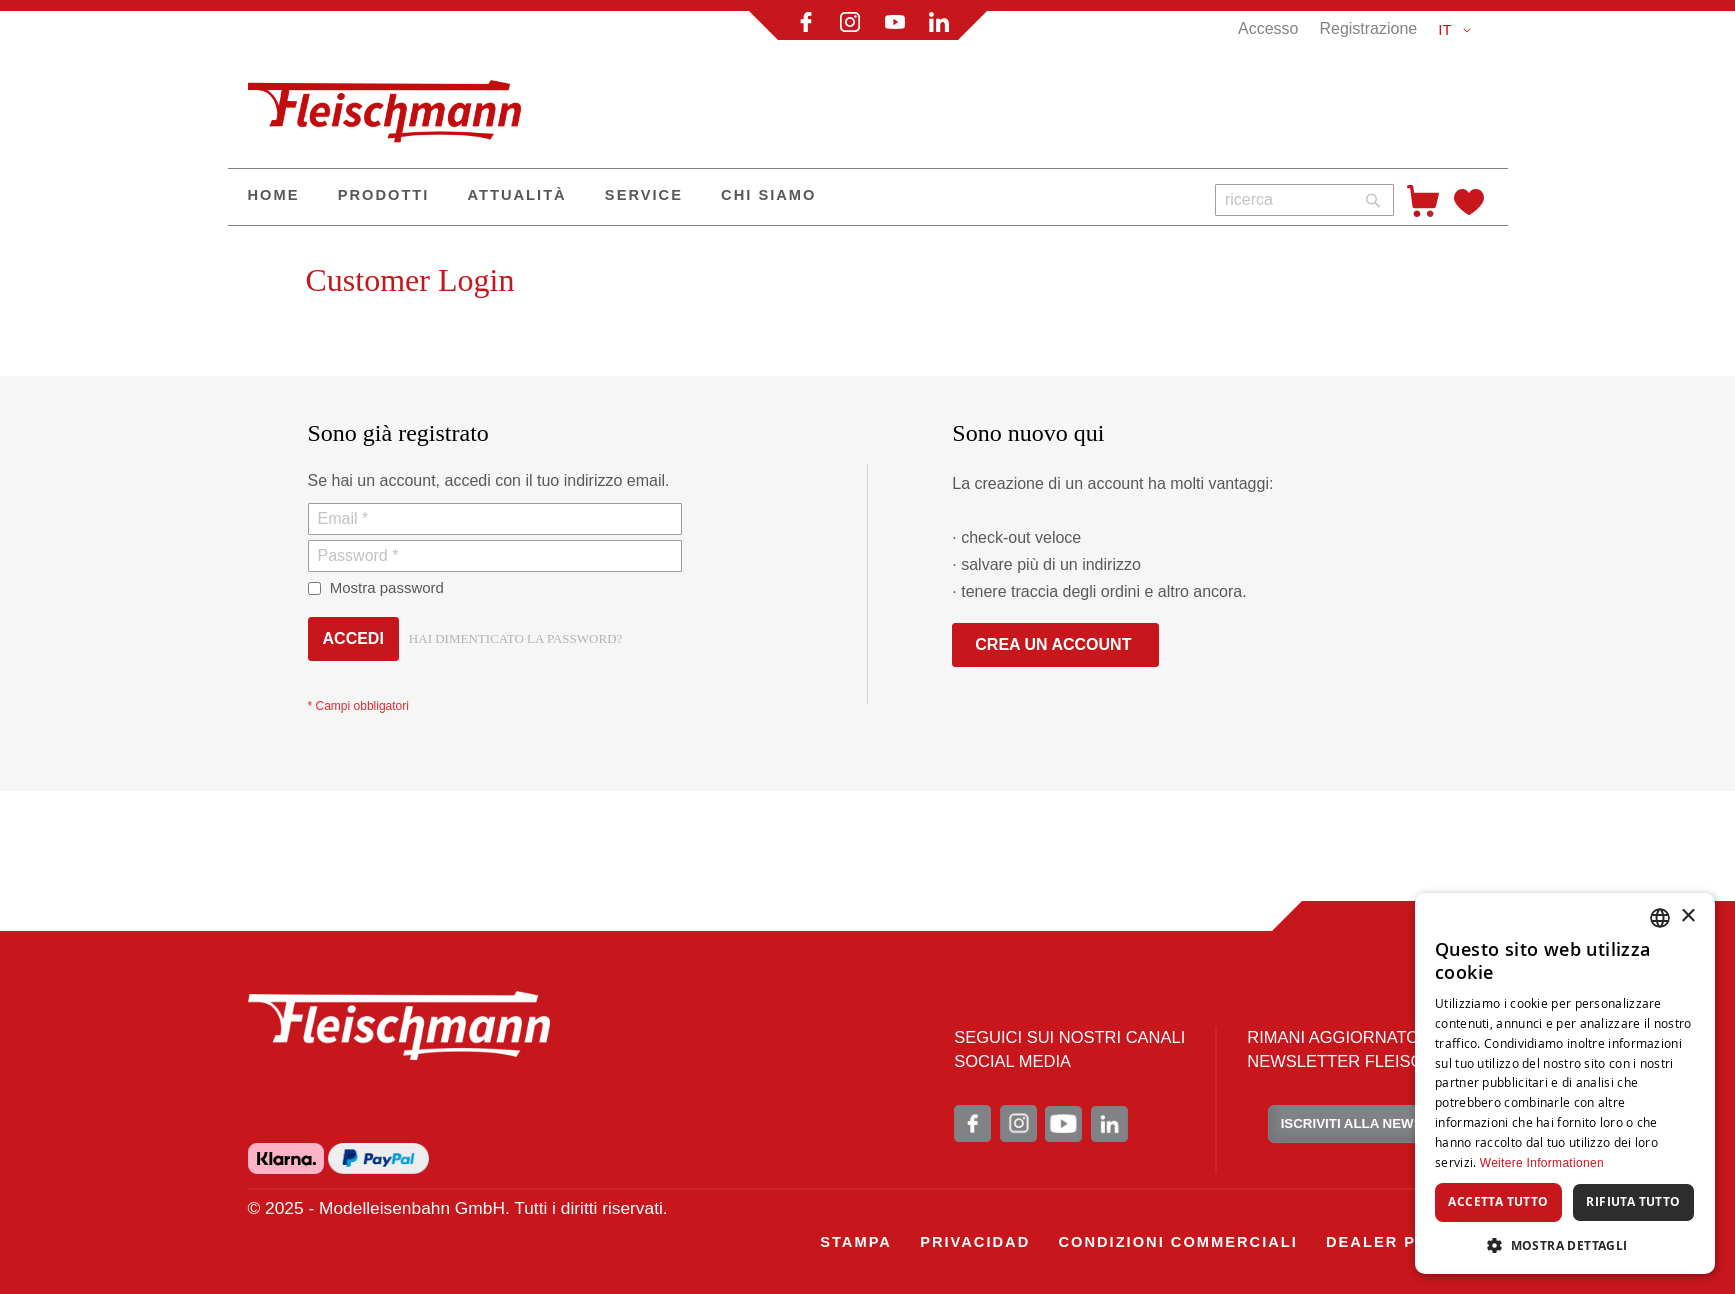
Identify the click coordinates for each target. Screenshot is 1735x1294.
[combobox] (1304, 200)
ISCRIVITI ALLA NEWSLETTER (1378, 1123)
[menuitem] (274, 197)
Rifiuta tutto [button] (1633, 1201)
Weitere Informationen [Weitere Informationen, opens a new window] (1542, 1163)
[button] (1457, 30)
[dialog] (1565, 1083)
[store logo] (393, 103)
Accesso (1268, 28)
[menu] (714, 197)
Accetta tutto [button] (1498, 1201)
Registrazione (1368, 28)
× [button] (1687, 916)
